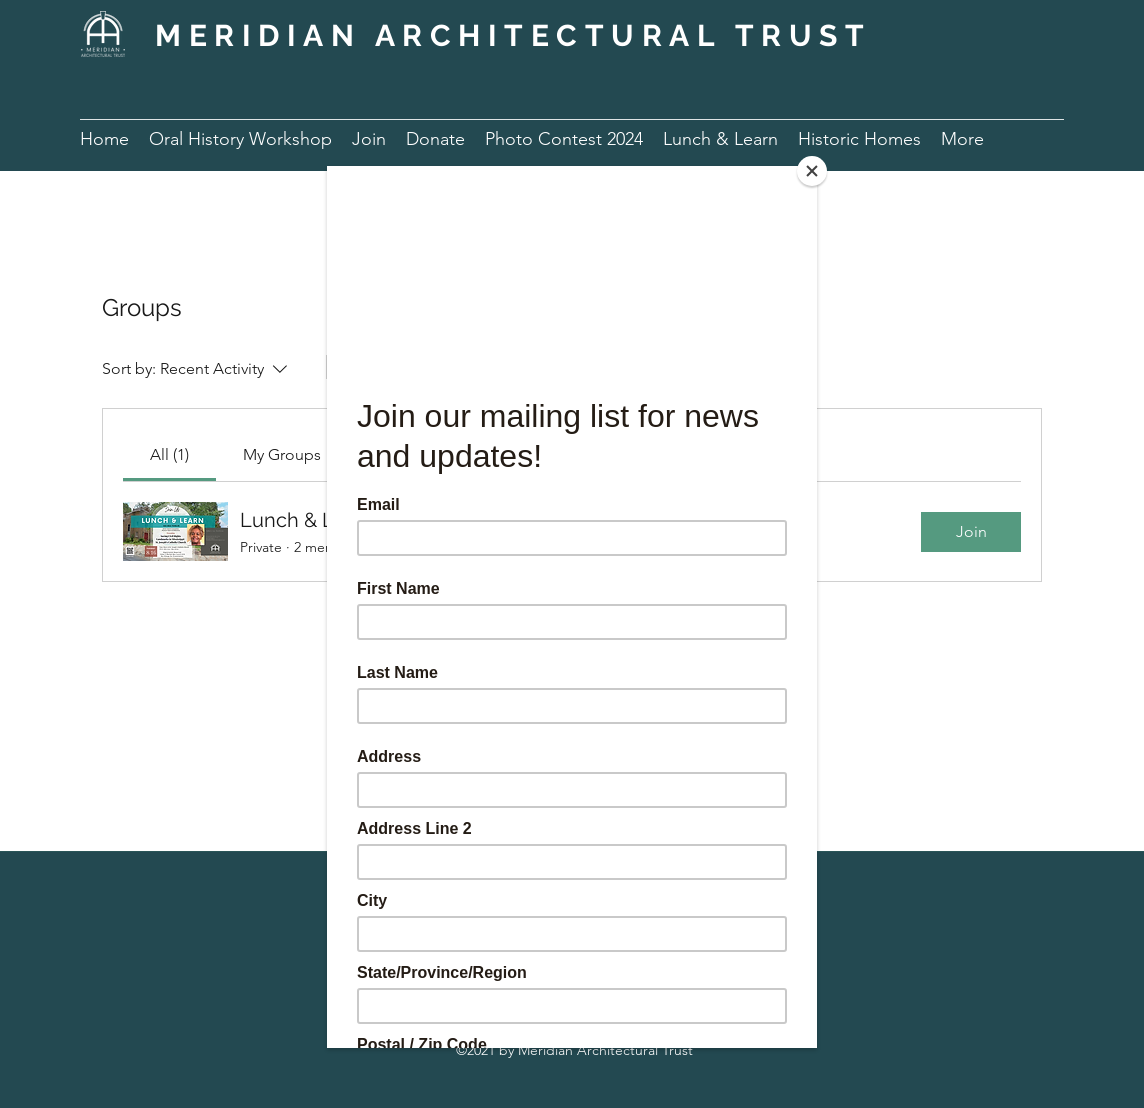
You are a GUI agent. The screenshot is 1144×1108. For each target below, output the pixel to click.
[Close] (812, 171)
